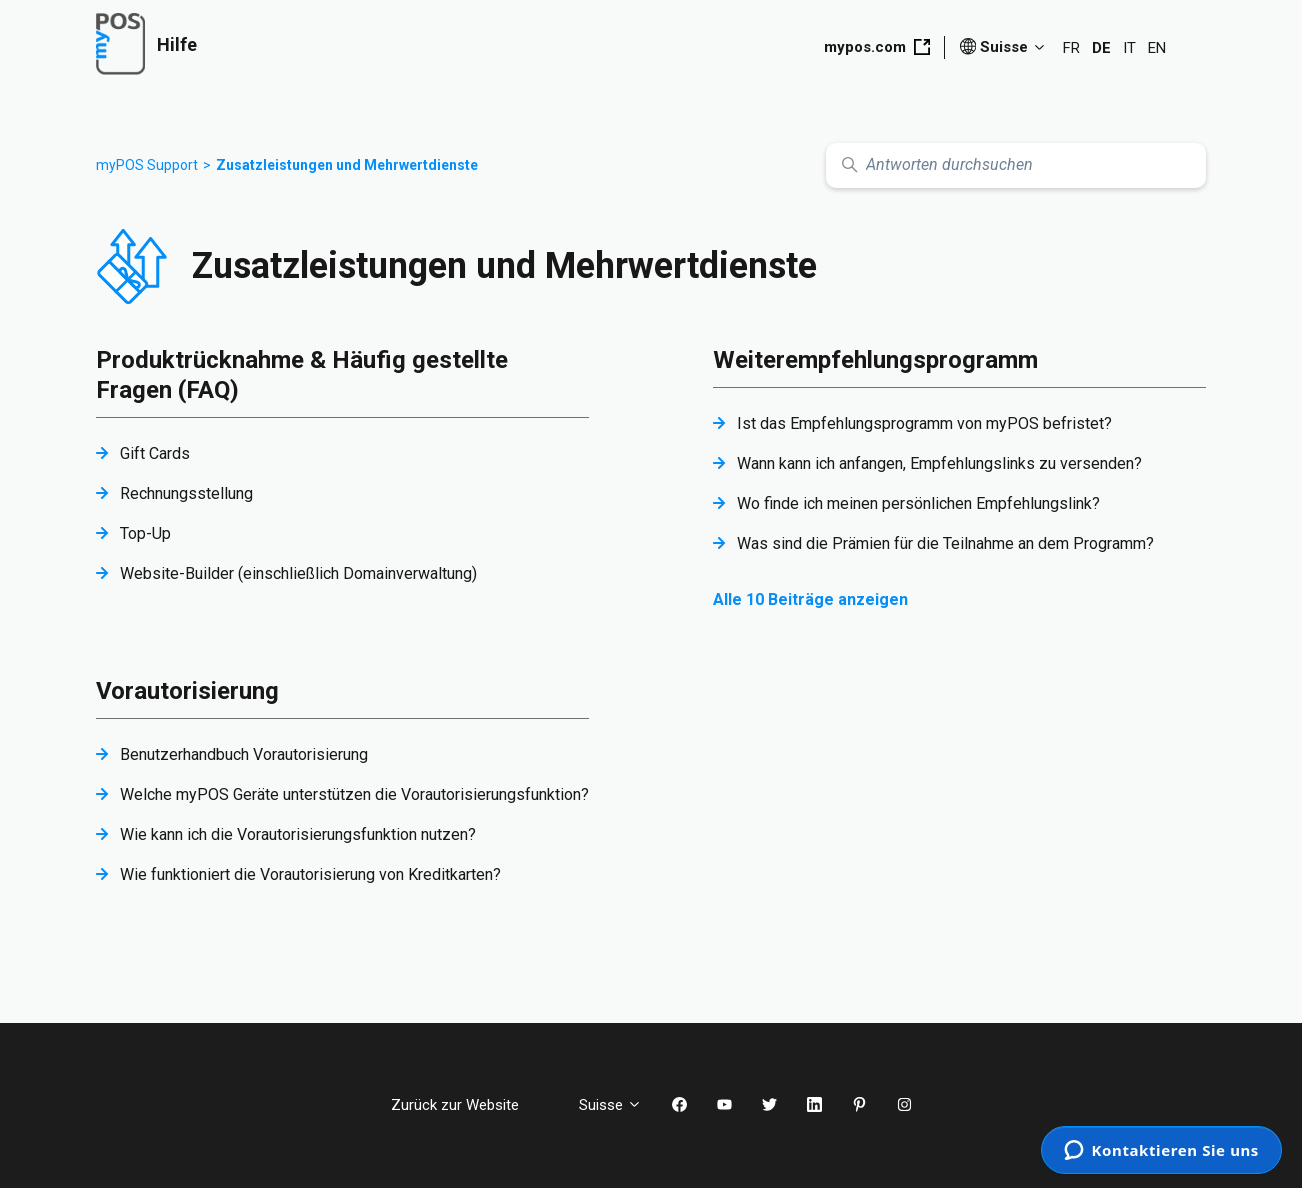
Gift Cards (155, 453)
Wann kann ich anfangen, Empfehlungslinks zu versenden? (939, 463)
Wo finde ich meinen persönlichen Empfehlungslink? (918, 503)
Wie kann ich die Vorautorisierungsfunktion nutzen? (298, 834)
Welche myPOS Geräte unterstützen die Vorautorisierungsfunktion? (354, 794)
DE (1101, 48)
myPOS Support (147, 165)
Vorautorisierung (187, 691)
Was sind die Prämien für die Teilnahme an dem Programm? (945, 543)
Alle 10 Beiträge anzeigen (810, 599)
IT (1129, 48)
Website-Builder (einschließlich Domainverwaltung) (298, 573)
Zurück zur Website (470, 1105)
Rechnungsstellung (186, 493)
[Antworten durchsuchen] (1016, 165)
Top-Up (145, 533)
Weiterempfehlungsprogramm (875, 360)
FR (1071, 48)
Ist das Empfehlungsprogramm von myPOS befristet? (924, 423)
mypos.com (877, 47)
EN (1157, 48)
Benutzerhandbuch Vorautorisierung (244, 754)
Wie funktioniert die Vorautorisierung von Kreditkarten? (310, 874)
